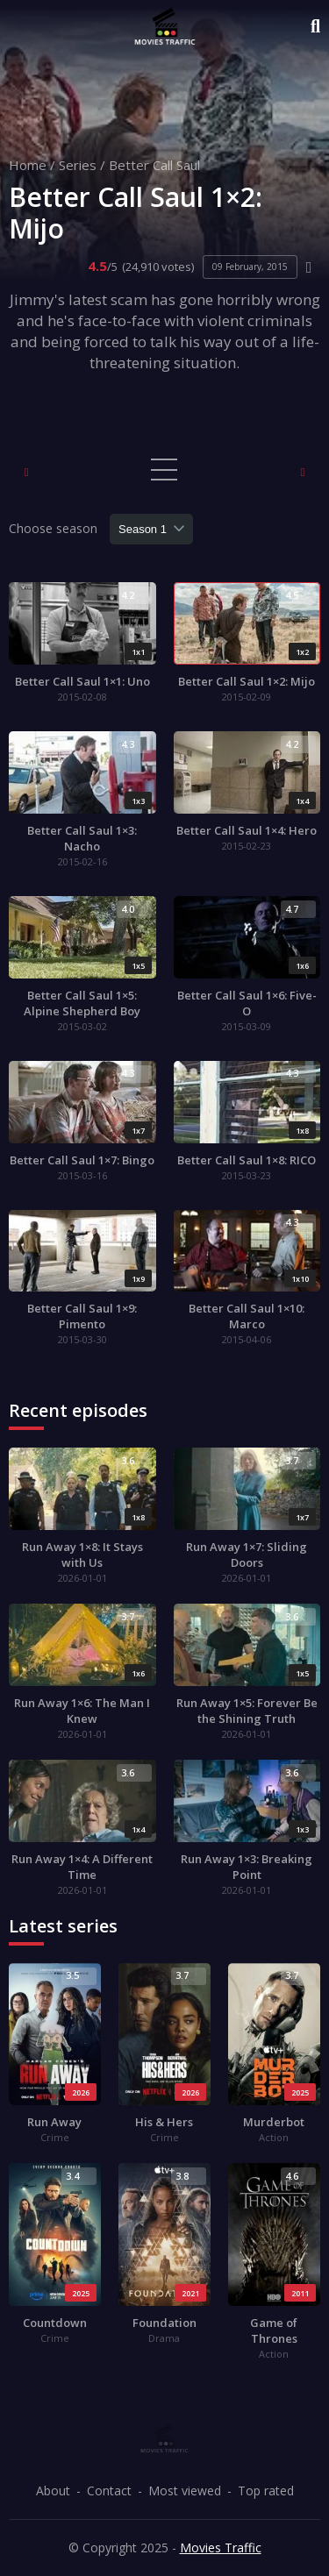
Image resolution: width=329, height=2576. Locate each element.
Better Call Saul (154, 165)
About (53, 2490)
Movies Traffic (220, 2547)
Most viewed (184, 2490)
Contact (109, 2490)
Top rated (266, 2490)
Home (27, 165)
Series (78, 165)
